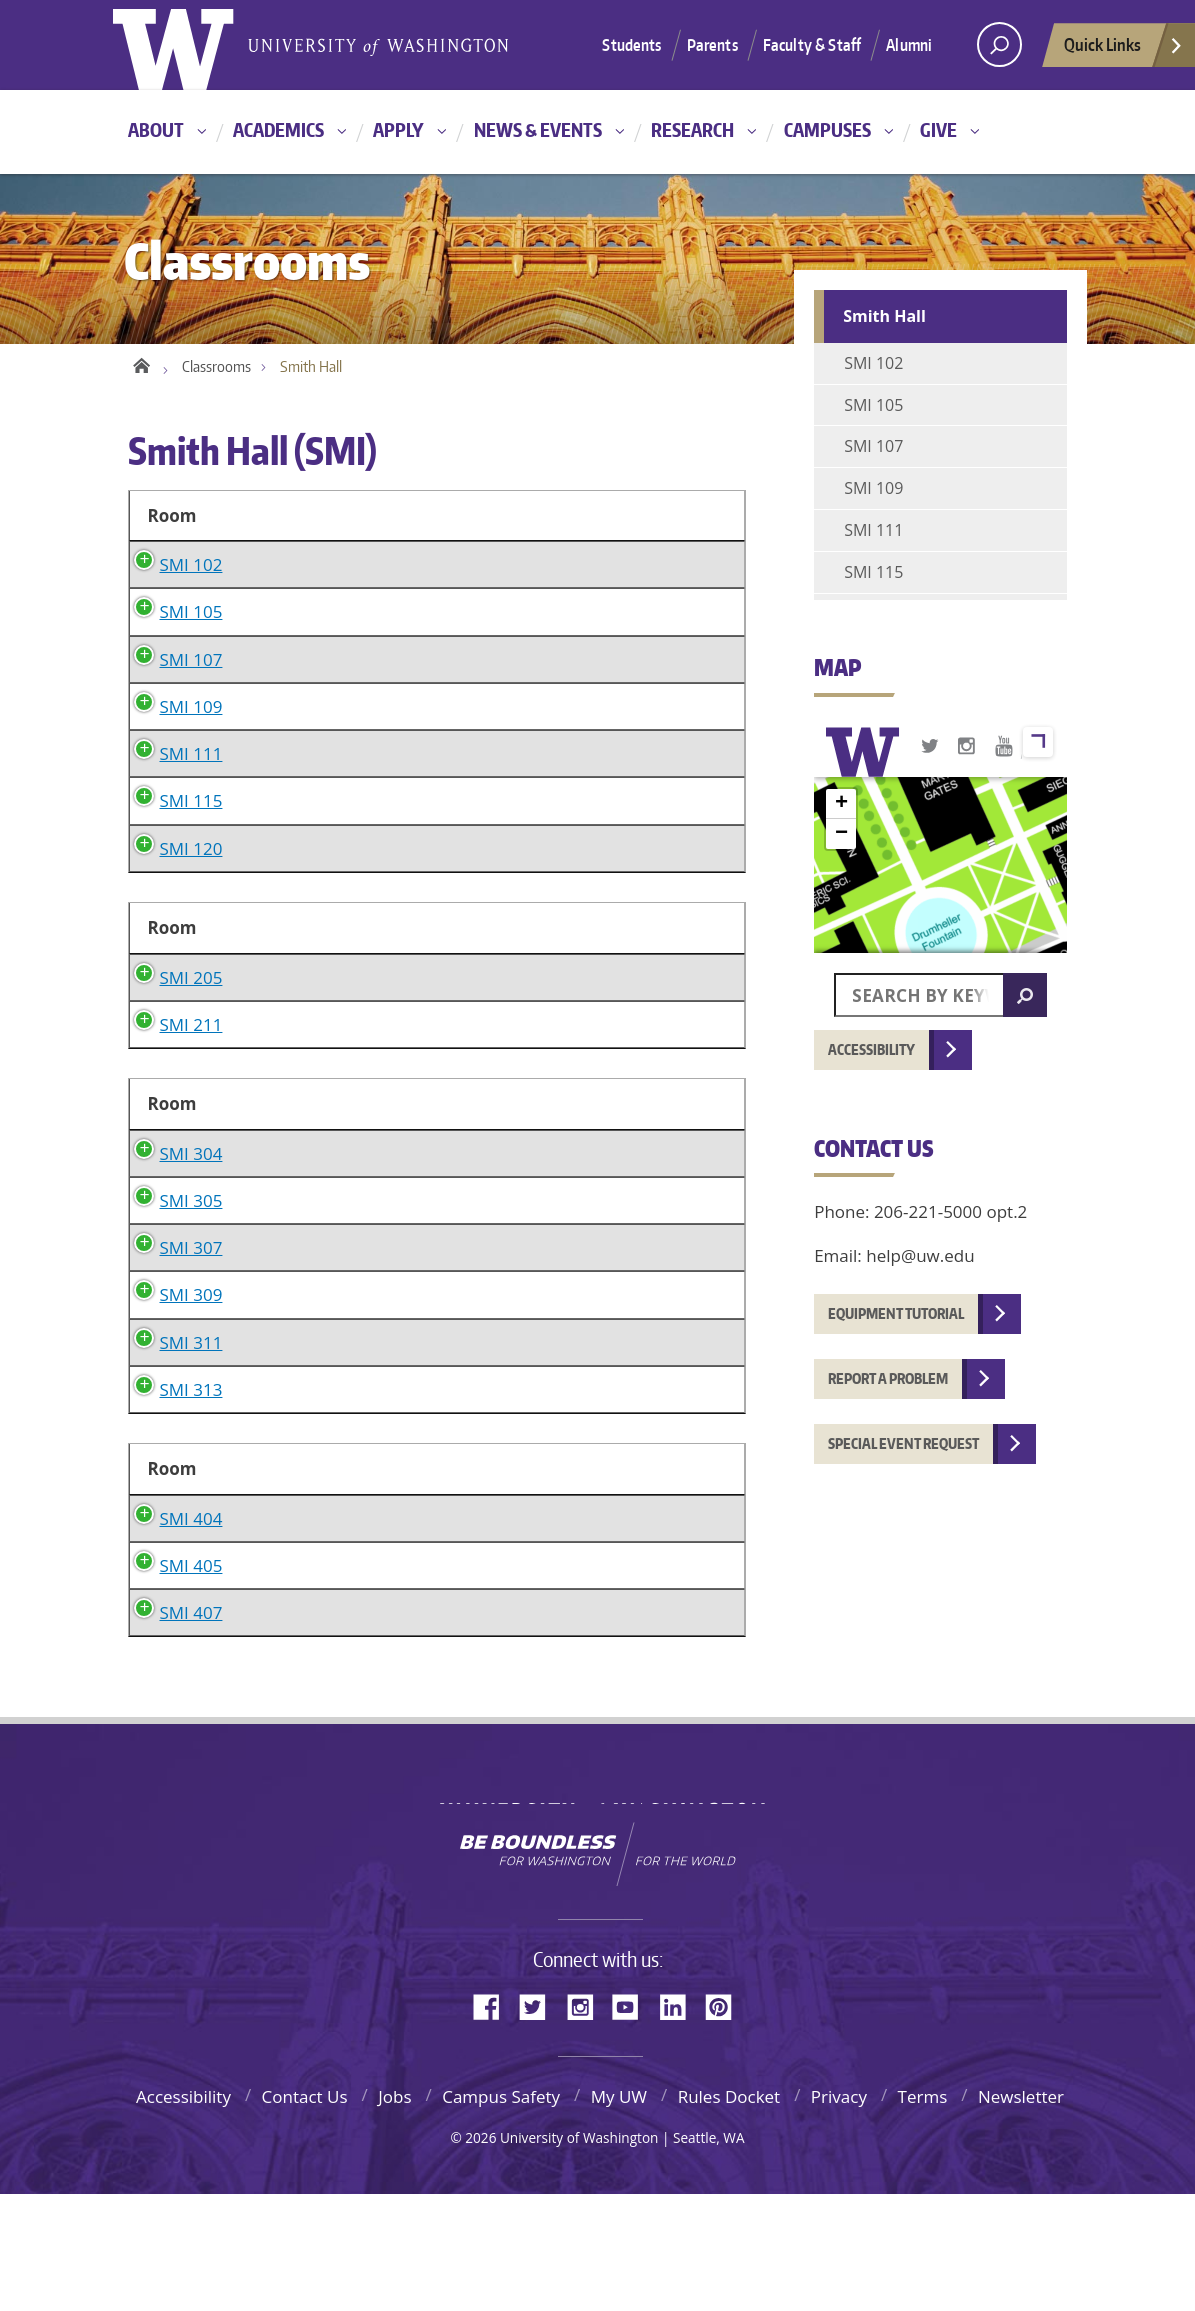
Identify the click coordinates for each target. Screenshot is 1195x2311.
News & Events (538, 129)
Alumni (909, 45)
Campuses (827, 129)
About (156, 129)
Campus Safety (501, 2213)
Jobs (394, 2213)
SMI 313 (171, 1506)
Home (140, 362)
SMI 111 (171, 782)
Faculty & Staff (812, 45)
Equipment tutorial (896, 1313)
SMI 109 (171, 735)
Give (938, 129)
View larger (1038, 742)
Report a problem (888, 1378)
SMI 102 (171, 564)
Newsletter (1021, 2213)
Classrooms (216, 366)
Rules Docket (729, 2213)
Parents (712, 45)
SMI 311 (171, 1459)
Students (631, 45)
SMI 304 (171, 1240)
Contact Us (305, 2213)
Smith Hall (884, 316)
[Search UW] (999, 44)
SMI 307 (171, 1364)
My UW (619, 2213)
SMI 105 (171, 641)
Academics (278, 129)
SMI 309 (171, 1411)
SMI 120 (171, 877)
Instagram (587, 2122)
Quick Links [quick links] (1124, 50)
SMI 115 (171, 830)
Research (692, 129)
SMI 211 (171, 1082)
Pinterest (726, 2122)
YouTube (633, 2122)
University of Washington (597, 1906)
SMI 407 (171, 1729)
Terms (923, 2213)
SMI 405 (171, 1682)
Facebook (494, 2122)
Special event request (903, 1443)
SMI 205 (171, 1006)
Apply (398, 129)
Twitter (540, 2122)
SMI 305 (171, 1317)
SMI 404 (171, 1635)
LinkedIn (680, 2122)
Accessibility (871, 1049)
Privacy (839, 2213)
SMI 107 (171, 688)
